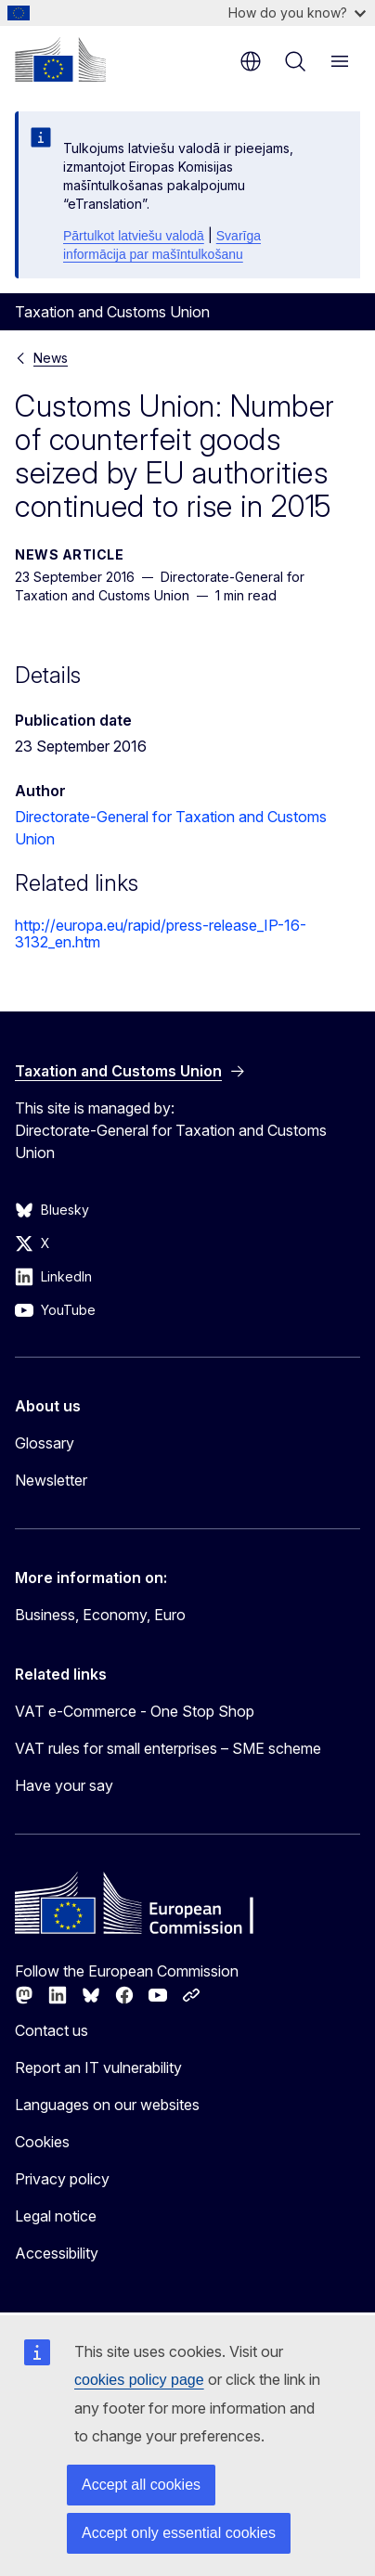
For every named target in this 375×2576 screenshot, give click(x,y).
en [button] (250, 61)
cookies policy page (139, 2380)
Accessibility (56, 2253)
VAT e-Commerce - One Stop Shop (134, 1711)
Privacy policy (62, 2179)
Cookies (42, 2141)
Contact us (51, 2030)
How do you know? (297, 12)
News (50, 358)
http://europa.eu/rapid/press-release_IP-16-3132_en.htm (160, 934)
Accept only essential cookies (179, 2533)
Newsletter (51, 1480)
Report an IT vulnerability (98, 2067)
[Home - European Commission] (60, 59)
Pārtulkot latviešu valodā (133, 235)
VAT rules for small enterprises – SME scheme (168, 1748)
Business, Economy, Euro (100, 1614)
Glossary (44, 1443)
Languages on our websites (107, 2104)
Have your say (64, 1785)
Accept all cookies (141, 2484)
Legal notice (56, 2216)
